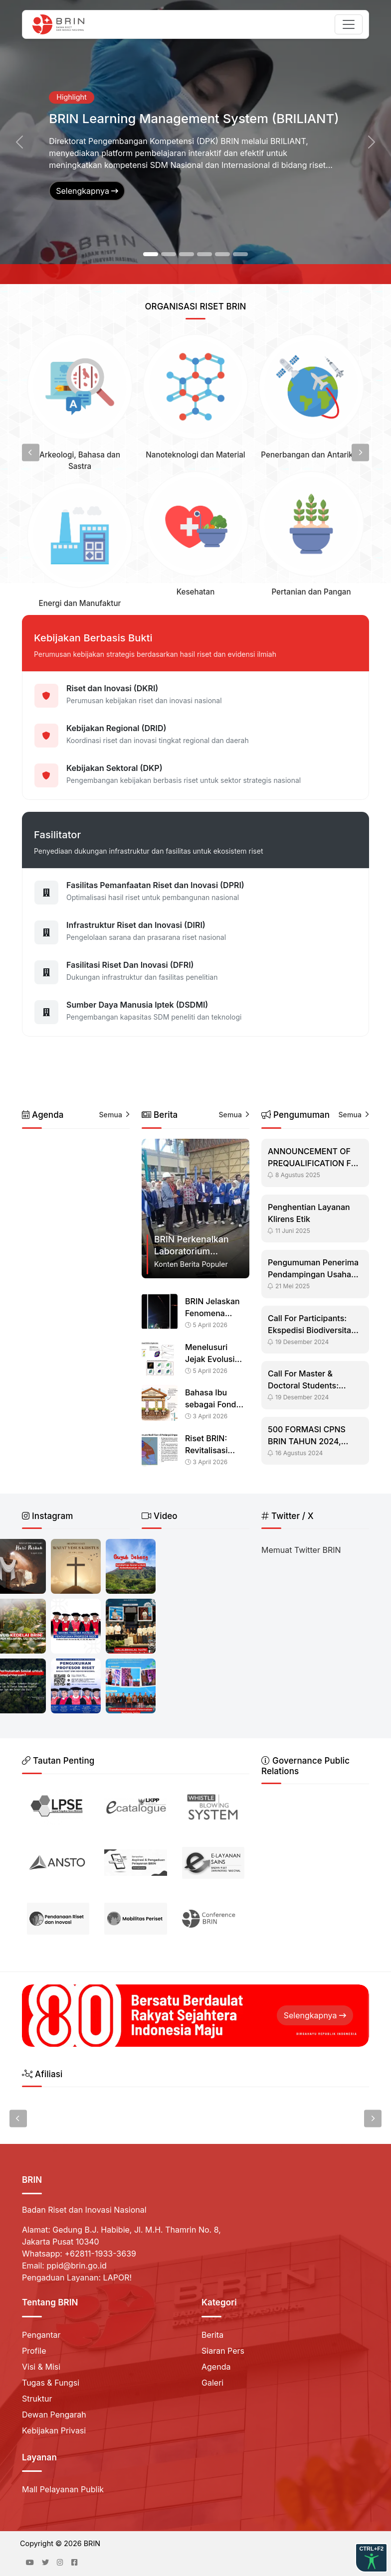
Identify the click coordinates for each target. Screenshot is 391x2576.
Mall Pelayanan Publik (63, 2489)
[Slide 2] (168, 254)
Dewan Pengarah (54, 2415)
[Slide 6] (240, 254)
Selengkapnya (315, 2015)
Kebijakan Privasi (54, 2430)
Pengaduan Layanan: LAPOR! (77, 2277)
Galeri (212, 2383)
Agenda (215, 2367)
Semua (114, 1115)
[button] (19, 142)
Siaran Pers (222, 2351)
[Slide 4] (204, 254)
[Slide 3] (186, 254)
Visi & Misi (41, 2367)
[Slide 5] (222, 254)
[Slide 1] (150, 254)
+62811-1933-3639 (100, 2254)
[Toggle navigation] (349, 24)
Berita (212, 2335)
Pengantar (41, 2335)
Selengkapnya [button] (87, 191)
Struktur (37, 2399)
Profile (34, 2351)
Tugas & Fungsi (50, 2383)
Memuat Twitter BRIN (301, 1550)
